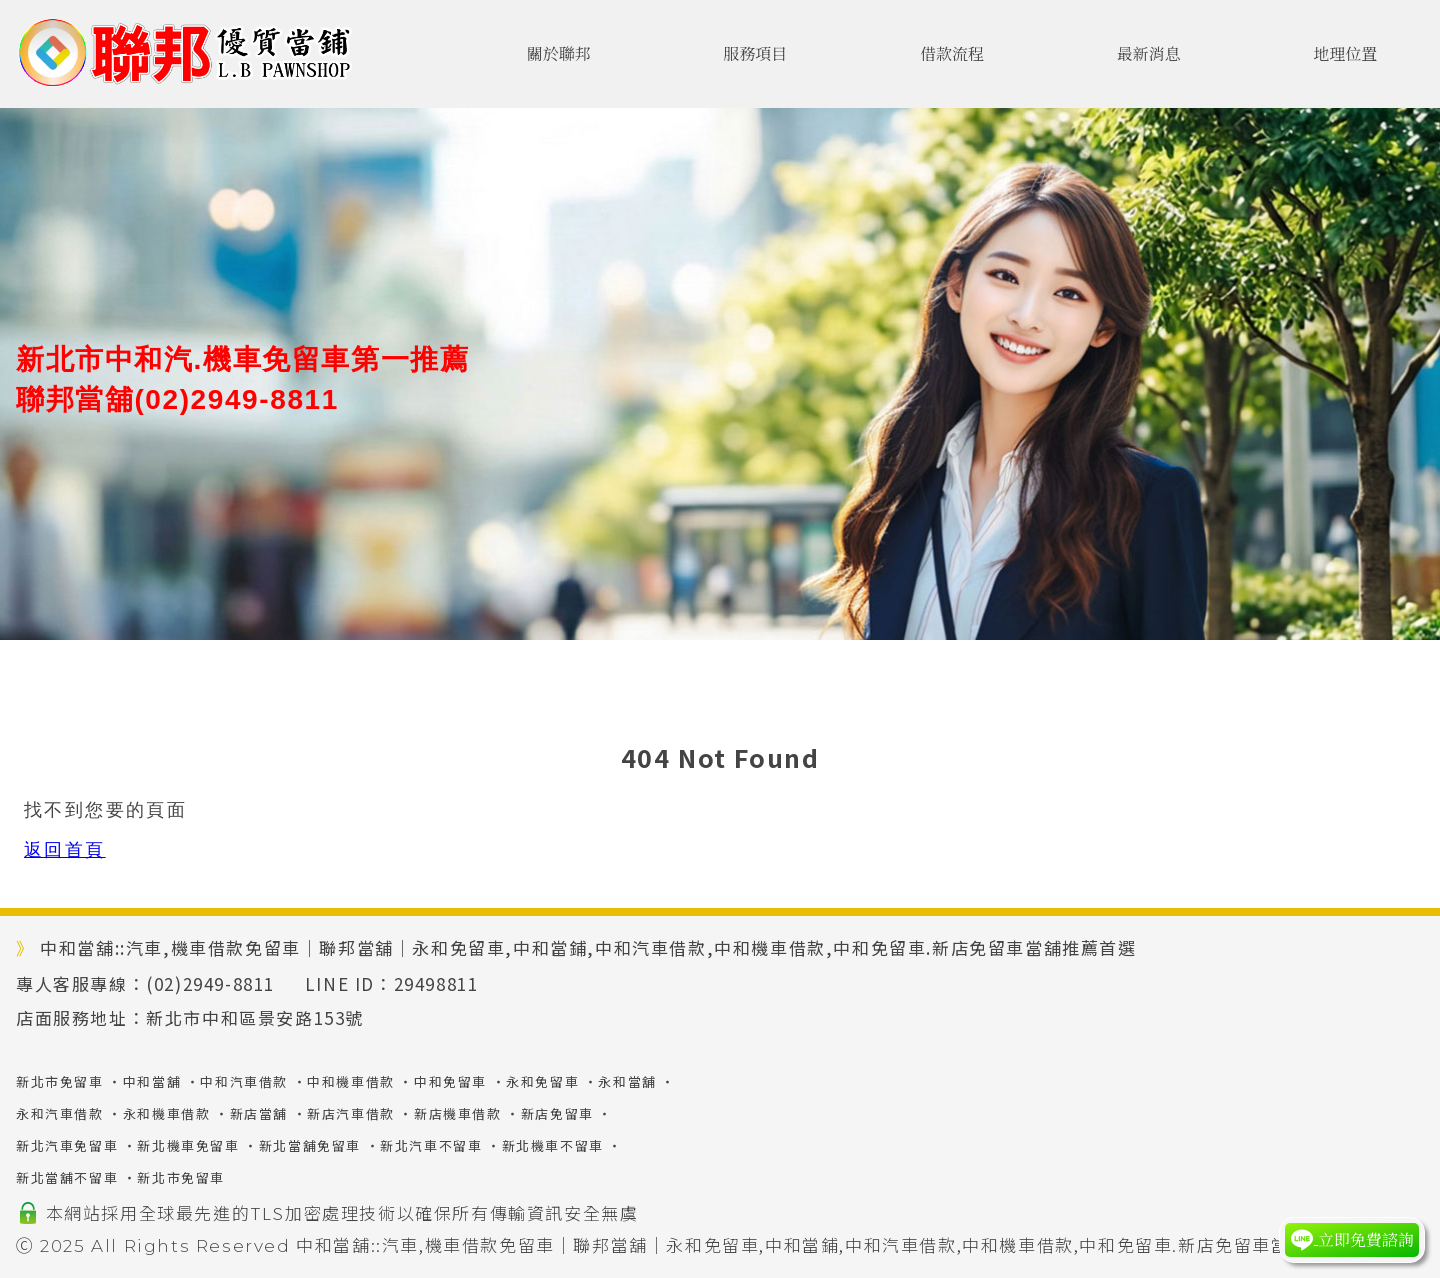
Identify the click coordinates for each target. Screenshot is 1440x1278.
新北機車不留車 (553, 1145)
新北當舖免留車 (310, 1145)
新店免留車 (557, 1113)
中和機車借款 (351, 1081)
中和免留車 (450, 1081)
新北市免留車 (60, 1081)
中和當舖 (152, 1081)
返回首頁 (65, 850)
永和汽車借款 (60, 1113)
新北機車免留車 (188, 1145)
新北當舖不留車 (67, 1177)
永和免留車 (542, 1081)
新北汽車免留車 (67, 1145)
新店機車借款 (458, 1113)
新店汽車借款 (351, 1113)
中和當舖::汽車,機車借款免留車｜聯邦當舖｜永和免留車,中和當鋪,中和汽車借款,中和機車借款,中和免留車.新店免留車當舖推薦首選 (839, 1244)
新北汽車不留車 (431, 1145)
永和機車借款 (167, 1113)
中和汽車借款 (244, 1081)
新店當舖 (259, 1113)
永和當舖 (627, 1081)
